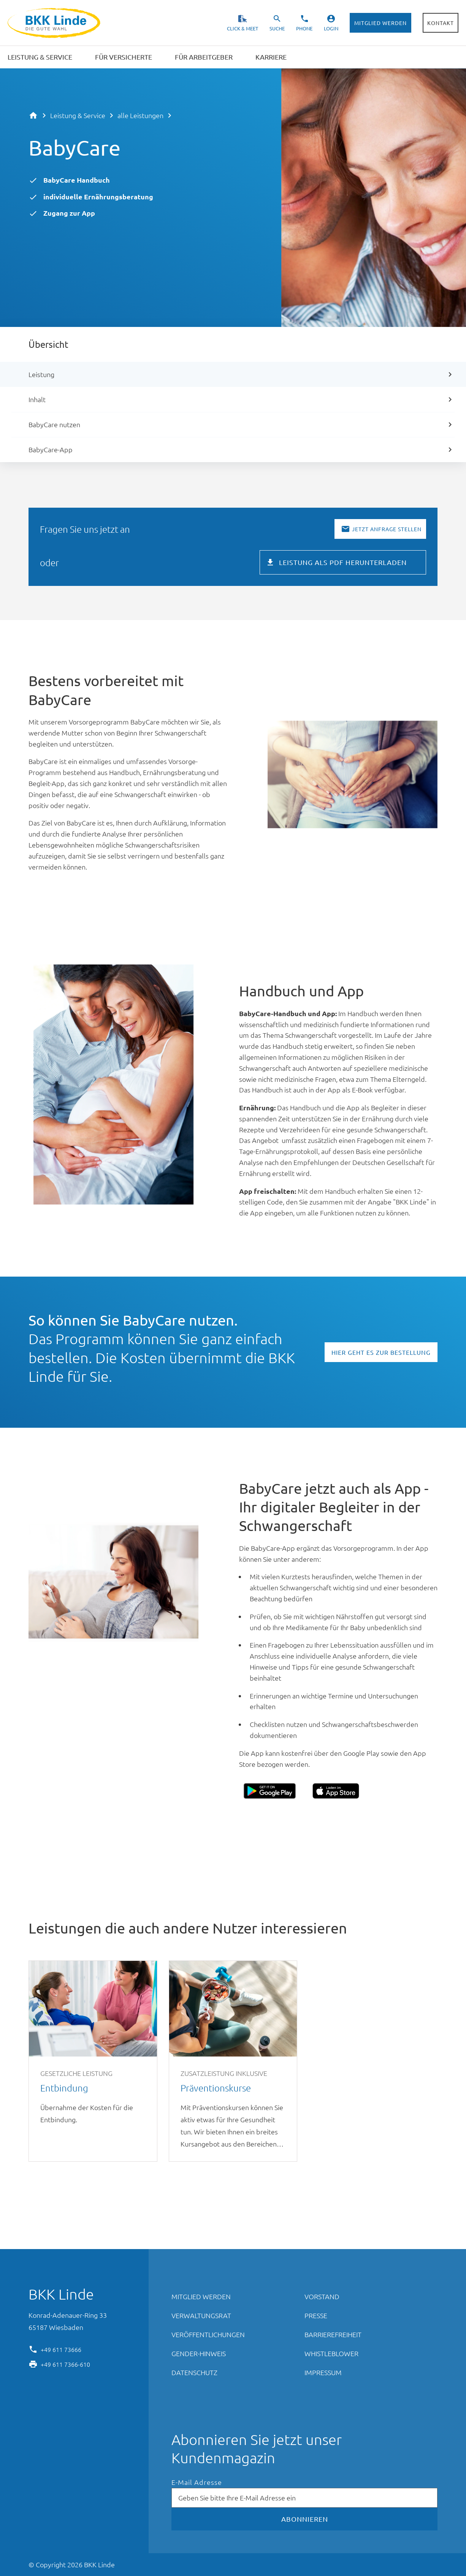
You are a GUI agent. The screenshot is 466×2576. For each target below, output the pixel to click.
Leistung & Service (77, 115)
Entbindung (93, 2061)
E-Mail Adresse (196, 2482)
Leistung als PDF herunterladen (343, 562)
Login (331, 28)
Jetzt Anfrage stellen (387, 529)
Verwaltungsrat (201, 2315)
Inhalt (37, 399)
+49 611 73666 (61, 2349)
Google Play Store (269, 1791)
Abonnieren (304, 2519)
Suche (277, 28)
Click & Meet (242, 28)
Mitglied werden (380, 22)
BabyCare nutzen (54, 424)
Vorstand (321, 2296)
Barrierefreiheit (332, 2334)
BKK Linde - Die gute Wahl (55, 23)
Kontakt (440, 22)
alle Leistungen (140, 115)
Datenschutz (194, 2372)
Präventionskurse (233, 2061)
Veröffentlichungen (208, 2334)
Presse (315, 2315)
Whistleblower (331, 2353)
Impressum (323, 2372)
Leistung (41, 374)
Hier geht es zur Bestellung (381, 1352)
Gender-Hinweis (198, 2353)
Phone (304, 28)
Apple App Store (336, 1791)
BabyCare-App (51, 449)
